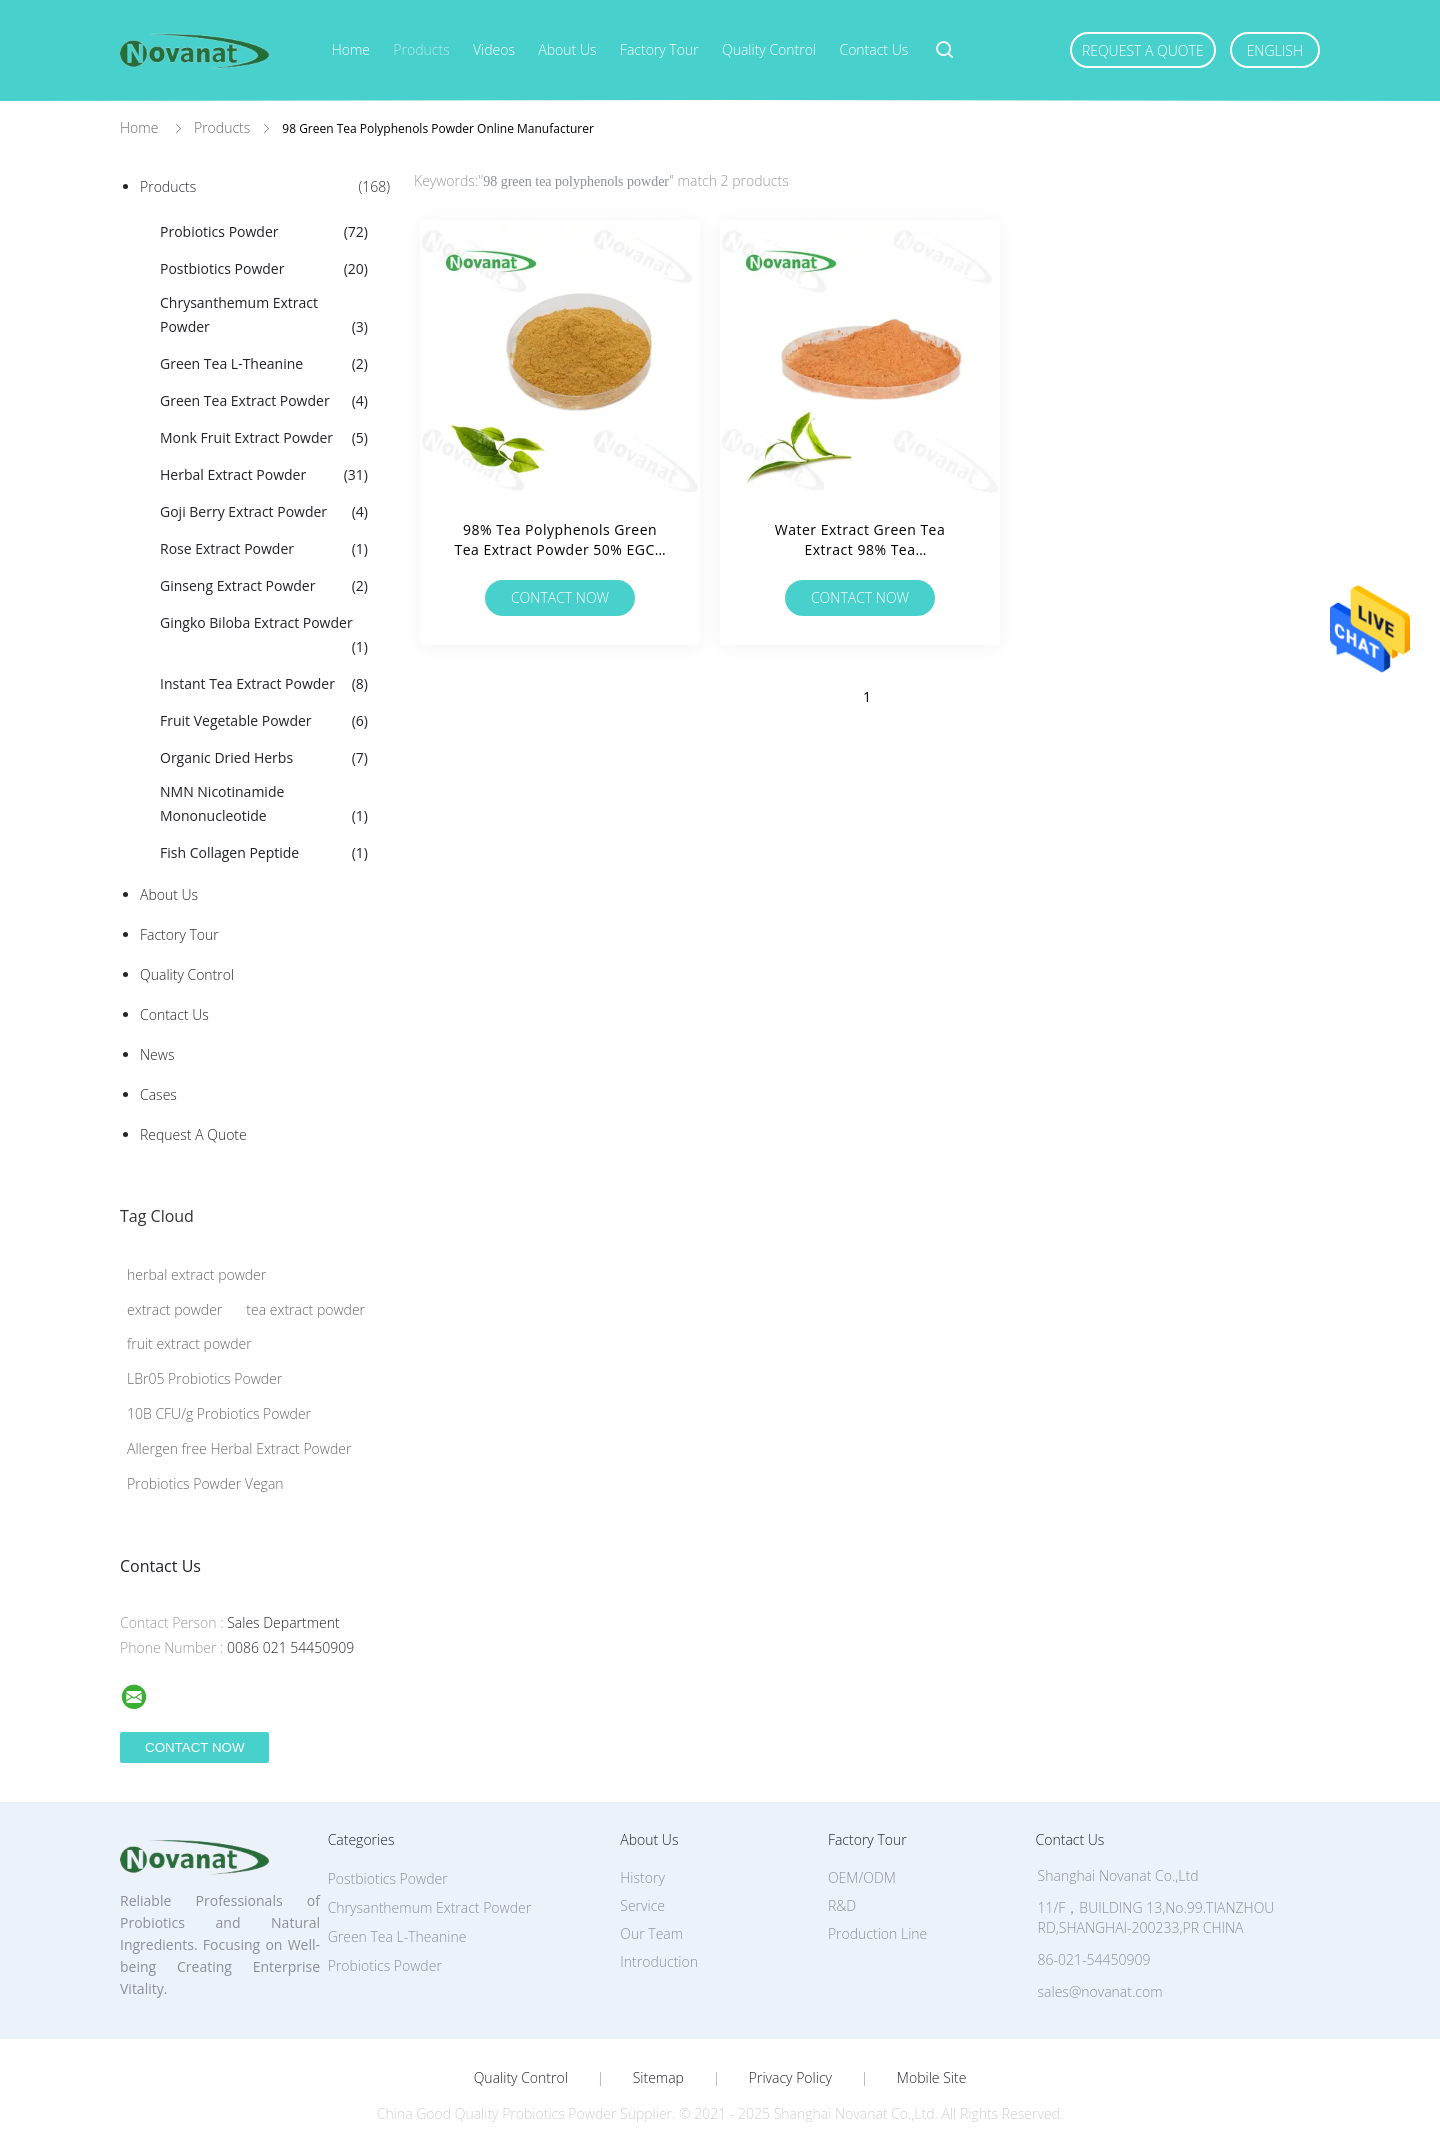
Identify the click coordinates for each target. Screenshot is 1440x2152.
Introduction (659, 1961)
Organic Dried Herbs (264, 758)
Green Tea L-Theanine (264, 364)
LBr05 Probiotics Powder (204, 1378)
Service (642, 1905)
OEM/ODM (862, 1877)
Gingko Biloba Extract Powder (264, 636)
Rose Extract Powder (264, 549)
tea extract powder (305, 1309)
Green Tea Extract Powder (264, 401)
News (157, 1054)
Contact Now (560, 597)
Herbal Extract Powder (264, 475)
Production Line (877, 1933)
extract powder (174, 1309)
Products (421, 49)
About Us (567, 49)
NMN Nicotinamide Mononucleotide (264, 805)
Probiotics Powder (264, 232)
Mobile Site (931, 2078)
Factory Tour (659, 49)
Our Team (651, 1933)
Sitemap (658, 2078)
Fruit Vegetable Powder (264, 721)
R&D (842, 1905)
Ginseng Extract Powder (264, 586)
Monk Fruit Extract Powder (264, 438)
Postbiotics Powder (264, 269)
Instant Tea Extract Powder (264, 684)
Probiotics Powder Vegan (205, 1483)
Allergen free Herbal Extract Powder (239, 1448)
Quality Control (769, 49)
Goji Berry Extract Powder (264, 512)
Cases (158, 1094)
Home (351, 49)
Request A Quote (1143, 50)
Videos (494, 49)
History (642, 1877)
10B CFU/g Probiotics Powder (219, 1413)
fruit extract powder (189, 1343)
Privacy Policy (790, 2078)
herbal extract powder (196, 1274)
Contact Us (873, 49)
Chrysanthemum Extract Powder (264, 316)
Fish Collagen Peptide (264, 853)
